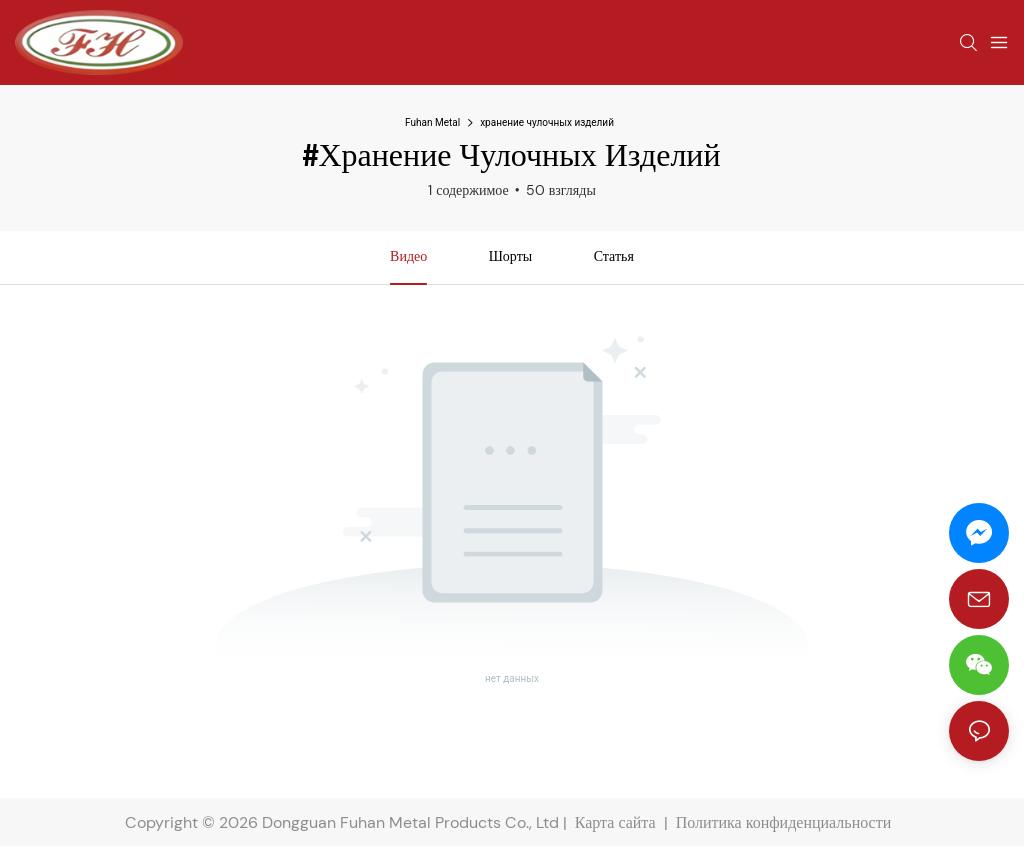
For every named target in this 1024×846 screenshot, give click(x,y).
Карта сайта (615, 822)
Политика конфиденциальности (786, 822)
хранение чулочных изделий (547, 122)
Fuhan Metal (432, 122)
